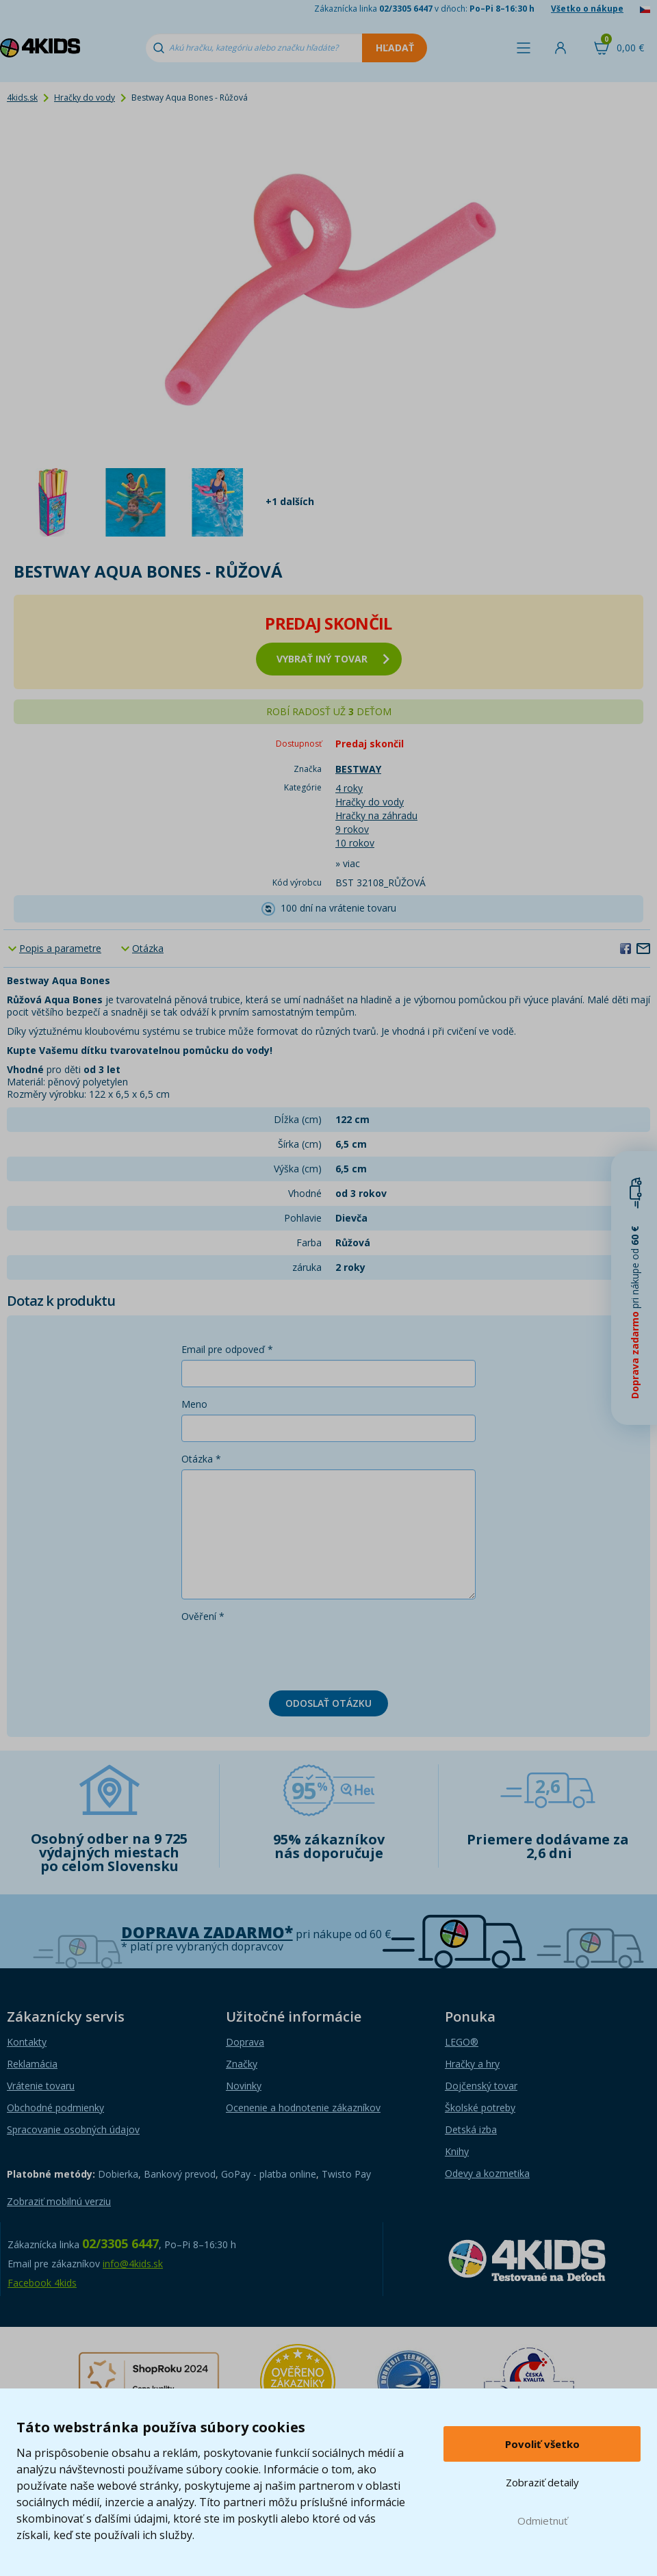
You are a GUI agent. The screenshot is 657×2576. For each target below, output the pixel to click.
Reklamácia (32, 2063)
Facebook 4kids (42, 2282)
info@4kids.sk (133, 2263)
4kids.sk (22, 97)
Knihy (457, 2151)
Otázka (148, 948)
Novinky (243, 2085)
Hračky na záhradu (376, 815)
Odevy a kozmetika (487, 2173)
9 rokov (352, 829)
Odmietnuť (542, 2520)
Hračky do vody (84, 97)
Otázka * (201, 1458)
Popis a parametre (60, 948)
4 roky (349, 788)
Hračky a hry (472, 2063)
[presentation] (285, 1653)
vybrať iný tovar (332, 658)
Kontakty (27, 2041)
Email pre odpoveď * (227, 1349)
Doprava (245, 2041)
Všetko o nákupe (587, 8)
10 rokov (354, 842)
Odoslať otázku (328, 1703)
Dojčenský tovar (481, 2085)
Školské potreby (480, 2107)
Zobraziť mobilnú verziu (59, 2201)
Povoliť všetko (542, 2444)
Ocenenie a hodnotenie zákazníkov (303, 2107)
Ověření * (202, 1616)
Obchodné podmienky (55, 2107)
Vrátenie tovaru (41, 2085)
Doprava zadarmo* (207, 1932)
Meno (194, 1404)
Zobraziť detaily (542, 2482)
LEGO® (461, 2041)
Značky (241, 2063)
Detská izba (471, 2129)
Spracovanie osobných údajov (73, 2129)
